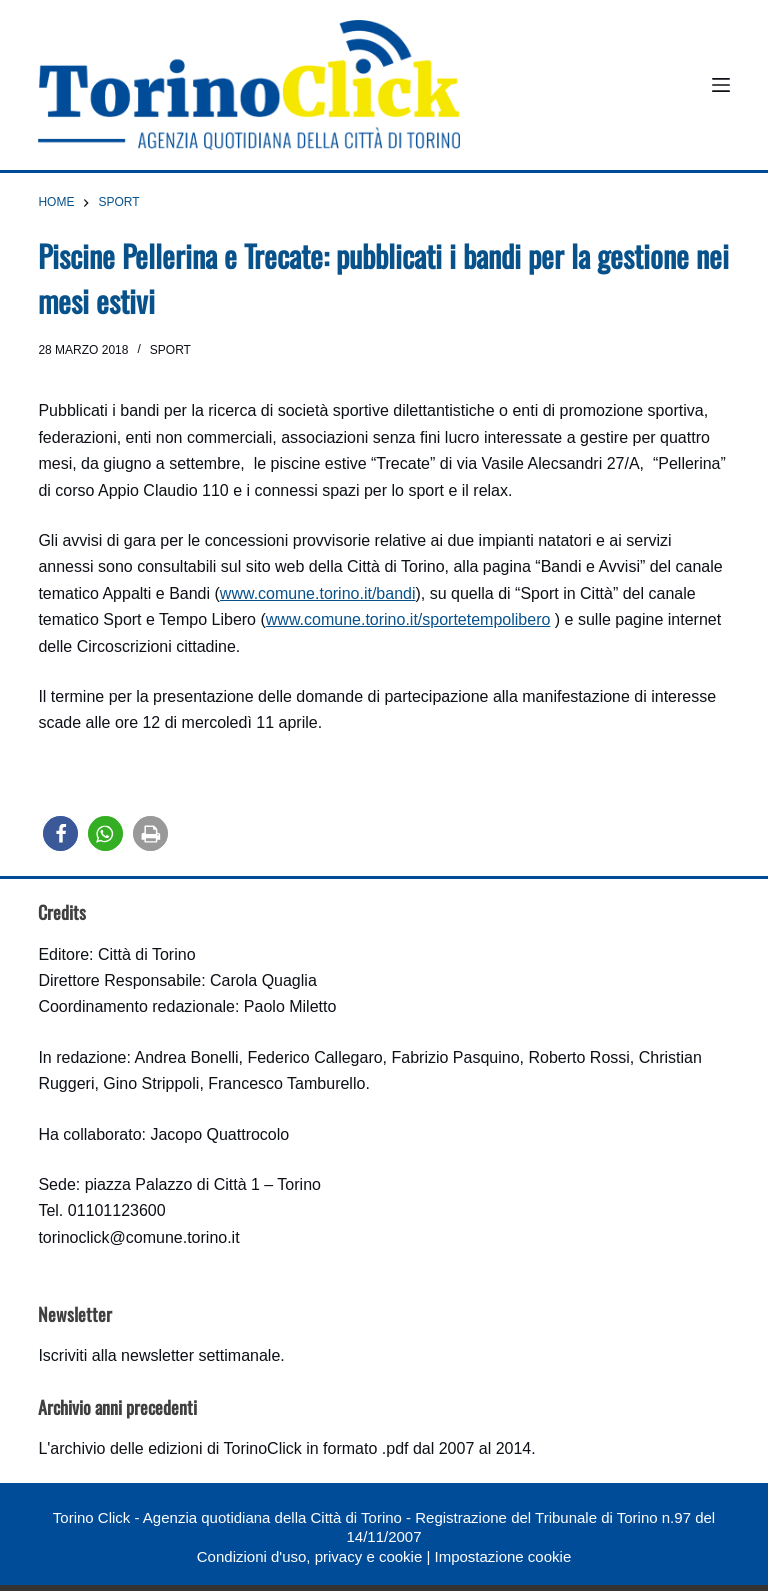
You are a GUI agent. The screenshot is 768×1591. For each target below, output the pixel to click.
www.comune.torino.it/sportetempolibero (408, 619)
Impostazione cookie (502, 1556)
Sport (170, 350)
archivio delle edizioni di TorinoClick (175, 1448)
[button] (60, 833)
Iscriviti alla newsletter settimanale (159, 1355)
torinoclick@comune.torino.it (138, 1237)
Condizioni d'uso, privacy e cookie (309, 1556)
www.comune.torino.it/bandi (318, 593)
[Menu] (721, 85)
